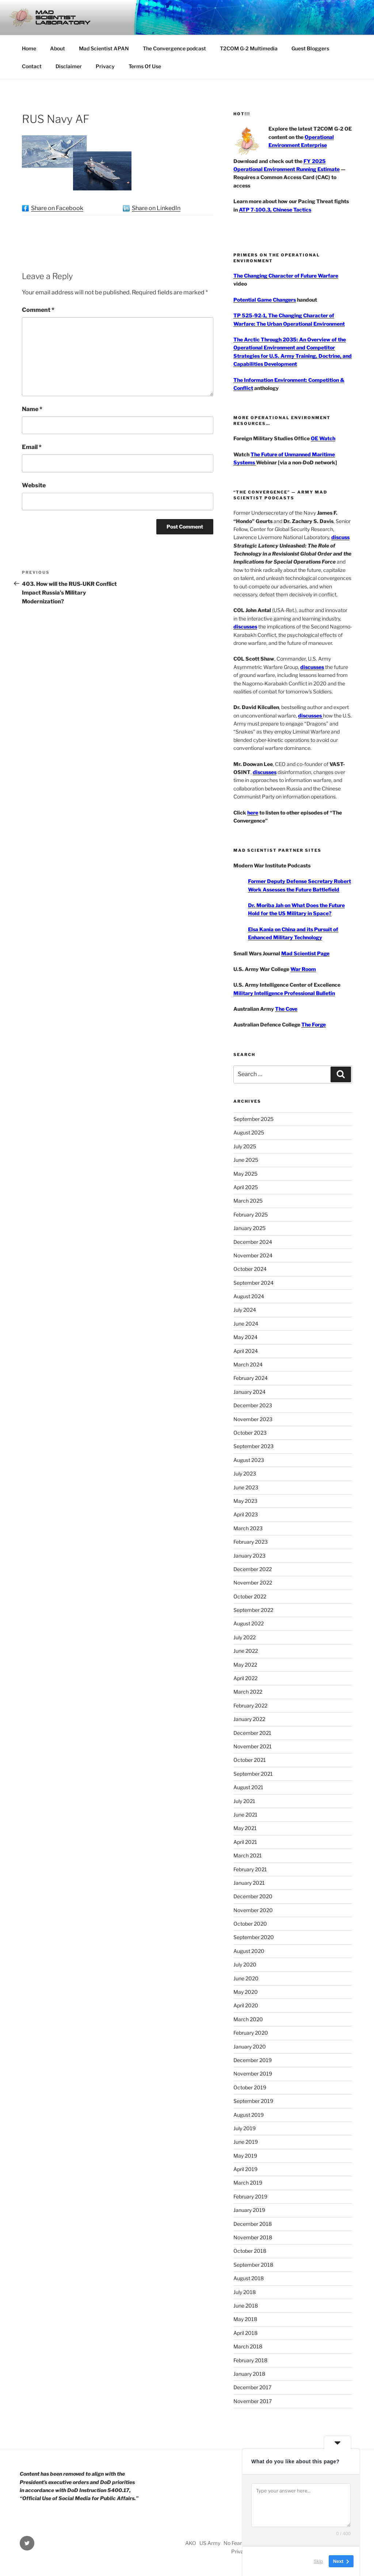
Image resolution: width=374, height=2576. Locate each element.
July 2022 (244, 1637)
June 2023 (245, 1487)
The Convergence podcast (174, 48)
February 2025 (250, 1214)
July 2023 (244, 1473)
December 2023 (252, 1405)
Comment (38, 309)
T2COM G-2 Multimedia (249, 48)
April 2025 (245, 1187)
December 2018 (252, 2224)
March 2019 (247, 2182)
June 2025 (245, 1160)
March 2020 (248, 2019)
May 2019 (245, 2156)
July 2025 (244, 1146)
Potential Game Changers (264, 300)
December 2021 (252, 1733)
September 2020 (253, 1937)
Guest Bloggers (310, 48)
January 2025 (249, 1228)
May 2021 (245, 1828)
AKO (190, 2543)
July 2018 (244, 2292)
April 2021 (245, 1842)
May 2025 (245, 1174)
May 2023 (245, 1501)
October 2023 (250, 1433)
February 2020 (250, 2033)
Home (29, 48)
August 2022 (248, 1623)
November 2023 (252, 1419)
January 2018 (249, 2374)
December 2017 (252, 2387)
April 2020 (245, 2005)
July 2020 (244, 1964)
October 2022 (249, 1596)
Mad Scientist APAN (104, 48)
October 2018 (249, 2251)
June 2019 (245, 2142)
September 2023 (253, 1446)
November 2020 (253, 1910)
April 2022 (245, 1678)
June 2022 (245, 1651)
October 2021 (249, 1760)
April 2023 (245, 1514)
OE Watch (323, 438)
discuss (340, 537)
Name (32, 409)
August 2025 (248, 1132)
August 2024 (248, 1296)
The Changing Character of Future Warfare (285, 275)
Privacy (105, 66)
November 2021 (252, 1746)
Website (34, 485)
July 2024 (244, 1310)
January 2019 (249, 2210)
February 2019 (250, 2196)
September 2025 (253, 1119)
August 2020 (248, 1951)
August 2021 (248, 1787)
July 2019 (244, 2128)
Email (32, 447)
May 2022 (245, 1665)
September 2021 (253, 1774)
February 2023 (250, 1542)
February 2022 (250, 1705)
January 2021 (249, 1883)
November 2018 (252, 2237)
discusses (245, 626)
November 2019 (252, 2073)
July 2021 (244, 1801)
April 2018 (245, 2333)
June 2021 (245, 1814)
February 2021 (250, 1869)
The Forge (313, 1024)
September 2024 (253, 1283)
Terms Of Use (145, 66)
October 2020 (250, 1924)
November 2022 (252, 1582)
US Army (209, 2543)
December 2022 (252, 1569)
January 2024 (249, 1392)
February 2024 (250, 1378)
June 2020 (246, 1978)
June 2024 (245, 1323)
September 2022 (253, 1610)
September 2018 (253, 2265)
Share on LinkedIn (156, 208)
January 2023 (249, 1555)
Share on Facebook (57, 208)
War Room (303, 969)
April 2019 (245, 2169)
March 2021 (247, 1855)
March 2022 (247, 1692)
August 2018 (248, 2278)
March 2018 (247, 2346)
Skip (318, 2561)
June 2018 (245, 2305)
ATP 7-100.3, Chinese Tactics (275, 209)
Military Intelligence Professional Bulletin (284, 993)
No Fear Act (237, 2543)
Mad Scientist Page (305, 953)
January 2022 (249, 1719)
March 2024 (248, 1364)
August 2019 (248, 2115)
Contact (32, 66)
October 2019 (249, 2087)
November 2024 (252, 1255)
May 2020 (245, 1992)
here (252, 812)
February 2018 (250, 2360)
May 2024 (245, 1337)
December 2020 (252, 1896)
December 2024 (252, 1242)
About (57, 48)
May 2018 (245, 2319)
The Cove (286, 1009)
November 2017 (252, 2401)
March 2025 (248, 1201)
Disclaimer (69, 66)
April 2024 (245, 1351)
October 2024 (250, 1269)
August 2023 (248, 1460)
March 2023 (248, 1528)
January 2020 (249, 2046)
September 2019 (253, 2101)
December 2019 (252, 2060)
